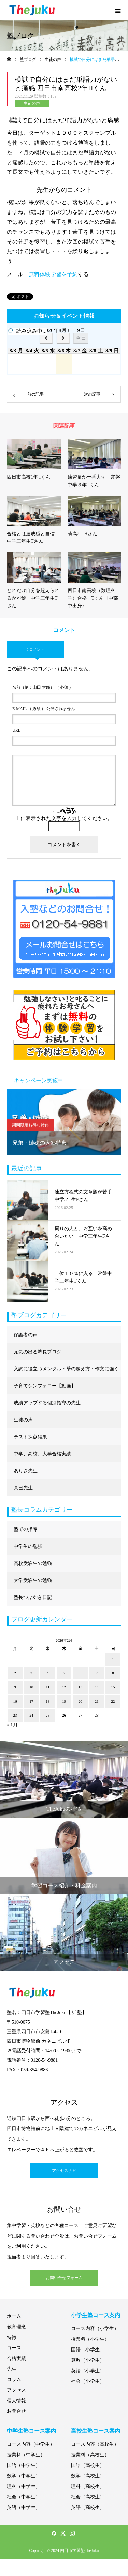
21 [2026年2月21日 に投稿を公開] (97, 1701)
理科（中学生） (23, 2486)
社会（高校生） (87, 2496)
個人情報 (16, 2400)
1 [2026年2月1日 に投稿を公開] (113, 1659)
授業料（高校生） (90, 2454)
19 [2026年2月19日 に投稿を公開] (64, 1701)
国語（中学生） (23, 2465)
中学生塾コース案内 (31, 2431)
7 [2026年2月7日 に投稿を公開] (97, 1673)
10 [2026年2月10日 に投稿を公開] (31, 1687)
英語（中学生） (23, 2507)
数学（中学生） (23, 2475)
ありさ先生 (26, 1470)
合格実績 (16, 2358)
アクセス (16, 2390)
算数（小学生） (87, 2360)
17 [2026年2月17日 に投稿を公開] (31, 1701)
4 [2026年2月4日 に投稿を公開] (48, 1673)
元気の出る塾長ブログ (37, 1351)
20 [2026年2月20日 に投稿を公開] (80, 1701)
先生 (11, 2369)
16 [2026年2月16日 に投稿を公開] (15, 1701)
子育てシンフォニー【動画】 (45, 1385)
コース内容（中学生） (31, 2444)
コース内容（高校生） (95, 2444)
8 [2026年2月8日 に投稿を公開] (113, 1673)
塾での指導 (26, 1529)
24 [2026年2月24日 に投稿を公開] (31, 1715)
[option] (64, 1122)
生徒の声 (32, 103)
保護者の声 (26, 1334)
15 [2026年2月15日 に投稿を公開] (113, 1687)
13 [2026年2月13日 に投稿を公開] (80, 1687)
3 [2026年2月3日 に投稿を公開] (31, 1673)
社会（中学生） (23, 2496)
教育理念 (16, 2326)
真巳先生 (23, 1487)
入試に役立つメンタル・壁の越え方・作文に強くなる (66, 1371)
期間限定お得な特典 (30, 1125)
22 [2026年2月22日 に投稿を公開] (113, 1701)
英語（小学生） (87, 2370)
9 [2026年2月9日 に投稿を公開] (15, 1687)
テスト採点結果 (30, 1436)
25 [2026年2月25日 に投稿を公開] (47, 1715)
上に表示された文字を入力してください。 (64, 818)
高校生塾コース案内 (95, 2431)
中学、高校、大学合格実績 (42, 1453)
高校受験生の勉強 (33, 1563)
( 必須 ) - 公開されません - (44, 709)
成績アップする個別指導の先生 (47, 1402)
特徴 (11, 2337)
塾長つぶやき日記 (33, 1597)
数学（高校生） (87, 2475)
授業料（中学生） (26, 2454)
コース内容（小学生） (95, 2328)
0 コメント (35, 649)
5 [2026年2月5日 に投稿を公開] (64, 1673)
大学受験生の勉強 (33, 1580)
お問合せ (16, 2411)
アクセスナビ (64, 2170)
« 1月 (12, 1724)
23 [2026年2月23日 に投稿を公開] (15, 1715)
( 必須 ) (41, 687)
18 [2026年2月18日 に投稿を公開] (47, 1701)
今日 (81, 338)
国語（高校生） (87, 2465)
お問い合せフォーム (64, 2277)
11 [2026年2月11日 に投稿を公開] (47, 1687)
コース (14, 2348)
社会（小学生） (87, 2381)
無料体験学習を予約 (53, 274)
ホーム (14, 2316)
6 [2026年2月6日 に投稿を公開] (81, 1673)
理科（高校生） (87, 2486)
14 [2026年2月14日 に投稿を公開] (97, 1687)
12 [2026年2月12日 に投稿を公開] (64, 1687)
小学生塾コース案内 (95, 2315)
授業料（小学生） (90, 2339)
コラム (14, 2379)
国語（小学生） (87, 2349)
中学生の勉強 (28, 1546)
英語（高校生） (87, 2507)
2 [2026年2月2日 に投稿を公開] (15, 1673)
